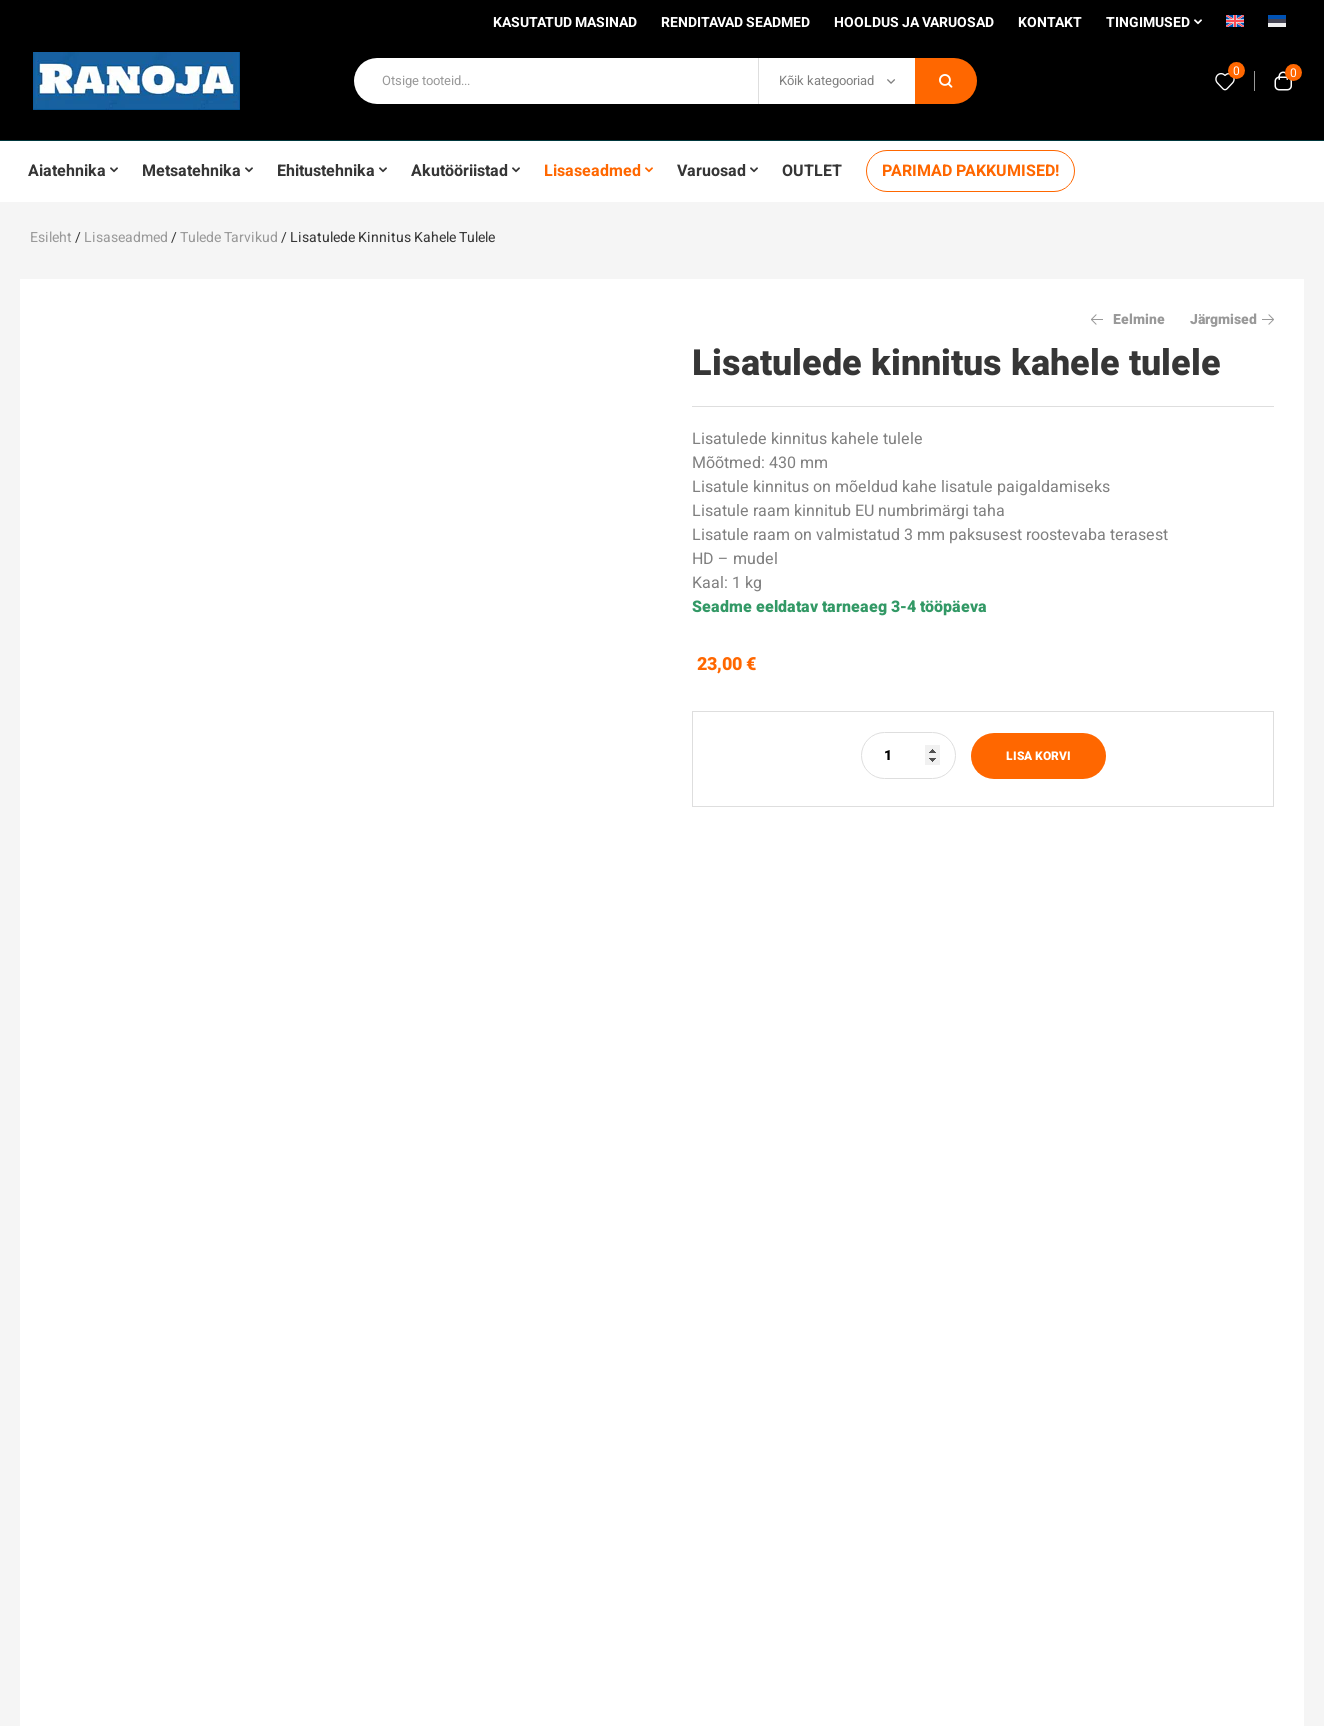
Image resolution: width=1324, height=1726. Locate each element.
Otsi (946, 81)
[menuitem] (1235, 28)
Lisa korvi (1038, 756)
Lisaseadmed (126, 237)
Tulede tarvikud (229, 237)
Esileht (51, 237)
